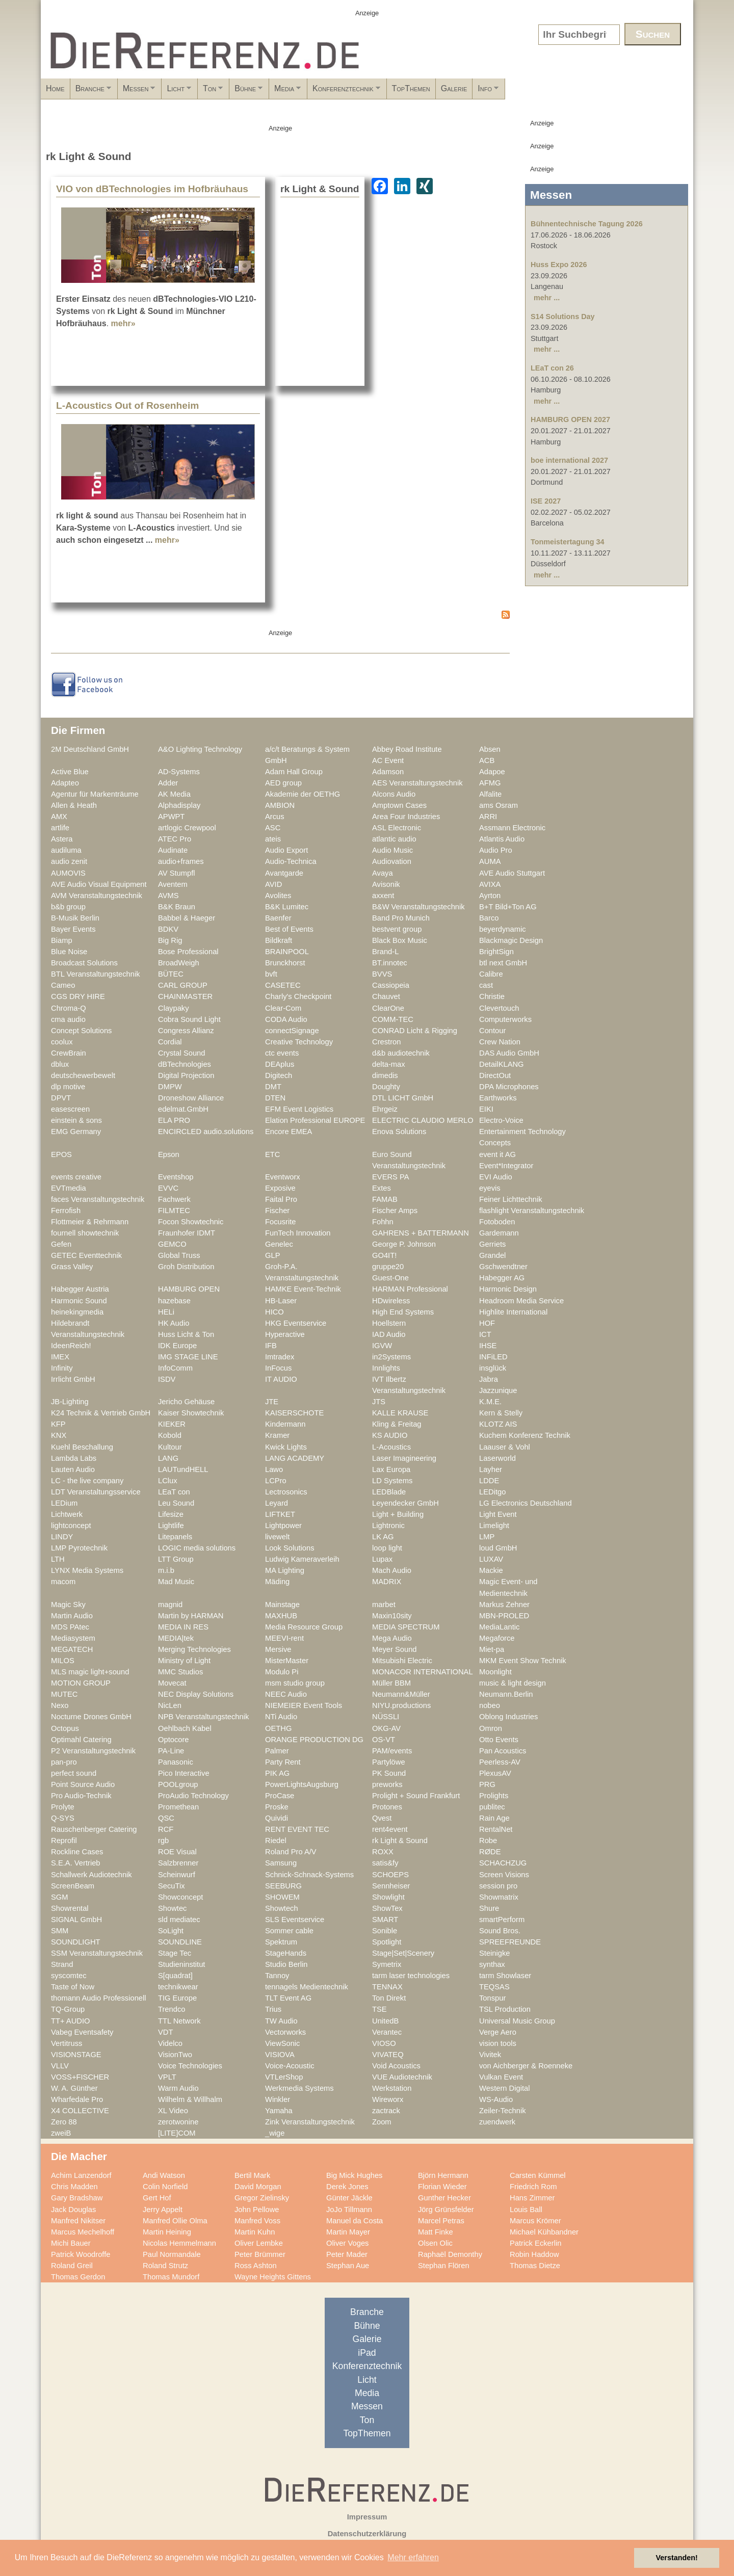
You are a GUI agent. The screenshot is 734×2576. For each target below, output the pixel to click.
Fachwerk (174, 1199)
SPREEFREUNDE (510, 1942)
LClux (167, 1481)
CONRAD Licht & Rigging (414, 1031)
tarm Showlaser (505, 1976)
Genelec (279, 1244)
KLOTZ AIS (498, 1424)
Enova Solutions (399, 1131)
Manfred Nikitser (78, 2221)
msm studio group (295, 1683)
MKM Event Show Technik (522, 1661)
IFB (271, 1346)
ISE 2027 (546, 501)
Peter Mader (347, 2254)
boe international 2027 (569, 460)
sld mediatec (179, 1919)
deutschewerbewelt (83, 1075)
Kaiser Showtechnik (191, 1413)
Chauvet (386, 996)
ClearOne (388, 1008)
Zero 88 (64, 2122)
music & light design (512, 1683)
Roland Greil (72, 2266)
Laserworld (497, 1458)
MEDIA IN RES (183, 1627)
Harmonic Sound (79, 1301)
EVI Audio (495, 1177)
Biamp (61, 940)
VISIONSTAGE (76, 2055)
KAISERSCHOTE (294, 1413)
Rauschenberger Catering (94, 1829)
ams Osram (498, 805)
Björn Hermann (443, 2175)
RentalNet (495, 1829)
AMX (59, 816)
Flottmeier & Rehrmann (89, 1222)
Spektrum (281, 1942)
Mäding (277, 1582)
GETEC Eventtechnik (86, 1255)
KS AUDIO (390, 1435)
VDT (165, 2032)
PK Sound (389, 1773)
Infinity (62, 1368)
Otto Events (498, 1740)
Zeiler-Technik (502, 2111)
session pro (498, 1886)
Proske (277, 1807)
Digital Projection (186, 1075)
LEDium (64, 1503)
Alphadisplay (179, 805)
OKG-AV (386, 1728)
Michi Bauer (71, 2243)
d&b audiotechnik (401, 1053)
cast (486, 985)
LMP (486, 1537)
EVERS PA (390, 1177)
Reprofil (64, 1840)
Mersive (278, 1649)
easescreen (70, 1109)
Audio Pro (495, 850)
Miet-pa (491, 1649)
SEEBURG (283, 1886)
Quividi (276, 1818)
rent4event (390, 1829)
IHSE (487, 1346)
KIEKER (172, 1424)
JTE (271, 1402)
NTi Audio (281, 1717)
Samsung (281, 1863)
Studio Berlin (286, 1964)
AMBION (280, 805)
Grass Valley (72, 1267)
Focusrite (280, 1222)
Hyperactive (285, 1334)
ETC (272, 1154)
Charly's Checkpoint (298, 996)
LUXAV (491, 1559)
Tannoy (277, 1976)
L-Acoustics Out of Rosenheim (127, 405)
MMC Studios (180, 1672)
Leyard (276, 1503)
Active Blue (70, 772)
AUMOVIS (68, 873)
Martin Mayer (348, 2232)
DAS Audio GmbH (509, 1053)
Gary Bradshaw (76, 2198)
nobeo (489, 1705)
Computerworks (505, 1019)
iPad (367, 2353)
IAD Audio (388, 1334)
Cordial (170, 1042)
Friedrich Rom (533, 2187)
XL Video (173, 2111)
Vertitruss (66, 2043)
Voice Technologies (190, 2066)
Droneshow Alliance (191, 1098)
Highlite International (513, 1312)
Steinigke (494, 1953)
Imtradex (279, 1357)
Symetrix (386, 1964)
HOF (487, 1323)
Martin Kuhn (254, 2232)
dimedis (385, 1075)
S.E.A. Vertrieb (75, 1863)
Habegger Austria (80, 1289)
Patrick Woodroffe (80, 2254)
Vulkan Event (501, 2077)
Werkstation (391, 2088)
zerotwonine (178, 2122)
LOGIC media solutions (196, 1548)
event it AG (497, 1154)
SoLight (171, 1931)
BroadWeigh (178, 963)
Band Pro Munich (401, 918)
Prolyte (62, 1807)
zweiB (61, 2133)
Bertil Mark (252, 2175)
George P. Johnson (404, 1244)
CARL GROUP (182, 985)
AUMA (490, 861)
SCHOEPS (390, 1875)
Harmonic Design (508, 1289)
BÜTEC (171, 974)
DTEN (275, 1098)
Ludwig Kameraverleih (302, 1559)
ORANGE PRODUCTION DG (314, 1740)
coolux (62, 1042)
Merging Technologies (194, 1649)
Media (396, 91)
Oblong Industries (508, 1717)
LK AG (383, 1537)
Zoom (381, 2122)
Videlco (170, 2043)
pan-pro (64, 1762)
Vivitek (490, 2055)
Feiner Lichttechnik (510, 1199)
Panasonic (175, 1762)
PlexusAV (495, 1773)
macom (63, 1582)
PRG (487, 1784)
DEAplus (279, 1064)
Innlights (386, 1368)
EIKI (486, 1109)
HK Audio (173, 1323)
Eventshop (176, 1177)
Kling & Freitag (397, 1424)
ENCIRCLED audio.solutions (205, 1131)
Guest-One (390, 1278)
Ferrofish (66, 1210)
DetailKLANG (501, 1064)
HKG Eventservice (295, 1323)
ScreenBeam (72, 1886)
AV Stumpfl (176, 873)
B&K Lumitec (286, 907)
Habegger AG (502, 1278)
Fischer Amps (394, 1210)
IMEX (60, 1357)
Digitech (278, 1075)
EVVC (168, 1188)
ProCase (279, 1796)
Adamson (388, 772)
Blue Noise (69, 952)
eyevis (490, 1188)
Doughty (386, 1087)
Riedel (275, 1840)
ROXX (383, 1852)
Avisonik (386, 884)
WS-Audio (496, 2099)
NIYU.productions (401, 1705)
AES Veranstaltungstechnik (417, 783)
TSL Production (505, 2009)
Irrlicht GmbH (73, 1379)
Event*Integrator (506, 1166)
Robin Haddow (534, 2254)
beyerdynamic (502, 929)
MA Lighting (284, 1570)
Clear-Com (283, 1008)
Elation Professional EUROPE (315, 1120)
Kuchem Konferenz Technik (524, 1435)
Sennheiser (391, 1886)
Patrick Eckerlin (535, 2243)
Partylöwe (388, 1762)
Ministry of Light (184, 1661)
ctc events (282, 1053)
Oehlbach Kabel (185, 1728)
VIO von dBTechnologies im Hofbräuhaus (152, 188)
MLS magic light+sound (90, 1672)
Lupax (382, 1559)
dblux (60, 1064)
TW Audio (281, 2021)
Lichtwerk (67, 1514)
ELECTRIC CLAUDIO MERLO (423, 1120)
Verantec (387, 2032)
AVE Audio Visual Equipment (99, 884)
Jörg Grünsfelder (446, 2209)
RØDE (490, 1852)
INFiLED (493, 1357)
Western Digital (504, 2088)
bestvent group (397, 929)
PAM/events (392, 1751)
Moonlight (495, 1672)
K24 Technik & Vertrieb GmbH (100, 1413)
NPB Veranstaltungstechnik (203, 1717)
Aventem (173, 884)
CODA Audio (286, 1019)
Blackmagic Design (511, 940)
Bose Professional (188, 952)
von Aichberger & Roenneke (525, 2066)
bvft (271, 974)
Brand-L (385, 952)
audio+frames (181, 861)
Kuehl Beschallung (82, 1447)
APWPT (171, 816)
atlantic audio (394, 839)
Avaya (382, 873)
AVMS (168, 895)
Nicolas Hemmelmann (179, 2243)
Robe (488, 1840)
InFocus (278, 1368)
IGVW (382, 1346)
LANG (168, 1458)
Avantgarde (284, 873)
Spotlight (386, 1942)
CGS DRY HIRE (78, 996)
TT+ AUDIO (70, 2021)
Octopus (65, 1728)
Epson (168, 1154)
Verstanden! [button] (677, 2558)
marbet (384, 1604)
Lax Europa (391, 1469)
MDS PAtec (70, 1627)
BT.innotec (389, 963)
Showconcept (180, 1897)
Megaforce (497, 1638)
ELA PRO (174, 1120)
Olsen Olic (435, 2243)
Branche (116, 91)
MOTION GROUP (81, 1683)
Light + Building (398, 1514)
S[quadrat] (175, 1976)
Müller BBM (391, 1683)
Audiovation (391, 861)
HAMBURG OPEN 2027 (570, 419)
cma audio (68, 1019)
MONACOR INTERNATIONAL (422, 1672)
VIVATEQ (388, 2055)
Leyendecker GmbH (405, 1503)
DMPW (170, 1087)
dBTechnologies (184, 1064)
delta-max (388, 1064)
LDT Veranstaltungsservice (96, 1492)
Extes (381, 1188)
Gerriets (492, 1244)
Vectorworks (285, 2032)
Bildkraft (278, 940)
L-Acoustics (391, 1447)
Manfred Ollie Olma (175, 2221)
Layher (490, 1469)
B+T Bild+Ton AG (508, 907)
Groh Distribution (186, 1267)
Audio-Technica (291, 861)
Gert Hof (157, 2198)
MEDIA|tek (176, 1638)
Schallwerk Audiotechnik (91, 1875)
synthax (492, 1964)
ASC (272, 828)
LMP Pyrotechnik (79, 1548)
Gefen (61, 1244)
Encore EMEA (288, 1131)
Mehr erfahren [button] (413, 2557)
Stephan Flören (443, 2266)
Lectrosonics (286, 1492)
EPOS (61, 1154)
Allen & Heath (74, 805)
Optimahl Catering (81, 1740)
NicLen (169, 1705)
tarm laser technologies (411, 1976)
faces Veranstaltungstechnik (97, 1199)
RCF (165, 1829)
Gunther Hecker (444, 2198)
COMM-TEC (392, 1019)
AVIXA (490, 884)
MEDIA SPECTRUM (405, 1627)
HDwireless (391, 1301)
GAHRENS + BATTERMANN (420, 1233)
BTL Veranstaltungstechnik (95, 974)
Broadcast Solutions (84, 963)
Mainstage (282, 1604)
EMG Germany (76, 1131)
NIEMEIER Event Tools (303, 1705)
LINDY (62, 1537)
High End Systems (403, 1312)
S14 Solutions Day (563, 316)
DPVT (61, 1098)
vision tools (497, 2043)
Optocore (173, 1740)
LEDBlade (389, 1492)
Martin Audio (72, 1616)
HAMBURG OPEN (189, 1289)
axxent (383, 895)
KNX (58, 1435)
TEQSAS (494, 1987)
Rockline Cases (77, 1852)
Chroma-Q (68, 1008)
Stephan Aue (347, 2266)
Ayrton (490, 895)
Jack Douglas (73, 2209)
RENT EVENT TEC (297, 1829)
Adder (168, 783)
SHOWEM (282, 1897)
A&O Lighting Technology (200, 749)
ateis (273, 839)
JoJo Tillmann (349, 2209)
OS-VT (383, 1740)
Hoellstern (389, 1323)
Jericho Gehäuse (186, 1402)
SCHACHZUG (503, 1863)
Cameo (63, 985)
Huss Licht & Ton (186, 1334)
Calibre (491, 974)
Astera (62, 839)
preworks (387, 1784)
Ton (287, 91)
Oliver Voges (347, 2243)
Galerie (607, 88)
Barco (489, 918)
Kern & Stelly (500, 1413)
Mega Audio (392, 1638)
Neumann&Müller (401, 1694)
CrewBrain (68, 1053)
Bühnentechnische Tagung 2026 (587, 224)
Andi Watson (164, 2175)
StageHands (285, 1953)
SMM (59, 1931)
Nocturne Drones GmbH (91, 1717)
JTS (378, 1402)
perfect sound (73, 1773)
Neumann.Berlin (506, 1694)
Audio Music (392, 850)
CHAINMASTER (185, 996)
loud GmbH (498, 1548)
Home (55, 88)
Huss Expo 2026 (559, 264)
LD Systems (392, 1481)
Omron (490, 1728)
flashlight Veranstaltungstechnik (531, 1210)
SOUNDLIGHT (75, 1942)
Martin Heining (167, 2232)
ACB (486, 760)
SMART (385, 1919)
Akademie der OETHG (302, 794)
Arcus (274, 816)
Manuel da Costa (354, 2221)
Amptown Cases (399, 805)
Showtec (172, 1908)
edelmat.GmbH (183, 1109)
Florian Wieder (442, 2187)
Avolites (278, 895)
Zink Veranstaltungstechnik (310, 2122)
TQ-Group (68, 2009)
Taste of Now (72, 1987)
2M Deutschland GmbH (90, 749)
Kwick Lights (286, 1447)
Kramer (277, 1435)
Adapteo (65, 783)
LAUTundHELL (183, 1469)
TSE (379, 2009)
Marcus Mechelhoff (82, 2232)
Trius (273, 2009)
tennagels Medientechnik (306, 1987)
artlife (60, 828)
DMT (273, 1087)
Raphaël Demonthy (450, 2254)
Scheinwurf (176, 1875)
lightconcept (71, 1525)
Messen (179, 91)
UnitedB (385, 2021)
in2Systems (391, 1357)
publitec (492, 1807)
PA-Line (171, 1751)
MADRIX (386, 1582)
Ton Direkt (389, 1998)
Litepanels (175, 1537)
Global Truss (179, 1255)
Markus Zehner (504, 1604)
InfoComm (175, 1368)
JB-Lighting (70, 1402)
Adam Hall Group (294, 772)
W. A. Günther (74, 2088)
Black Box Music (399, 940)
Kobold (169, 1435)
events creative (76, 1177)
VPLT (167, 2077)
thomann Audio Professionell (98, 1998)
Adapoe (492, 772)
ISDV (166, 1379)
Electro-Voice (501, 1120)
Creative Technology (299, 1042)
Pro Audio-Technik (81, 1796)
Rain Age (494, 1818)
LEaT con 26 (552, 368)
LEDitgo (492, 1492)
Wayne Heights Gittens (272, 2277)
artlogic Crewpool (187, 828)
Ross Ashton (255, 2266)
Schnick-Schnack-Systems (309, 1875)
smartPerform (502, 1919)
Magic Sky (68, 1604)
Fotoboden (497, 1222)
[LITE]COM (177, 2133)
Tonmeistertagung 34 (567, 542)
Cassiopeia (390, 985)
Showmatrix (498, 1897)
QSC (166, 1818)
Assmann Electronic (512, 828)
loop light (387, 1548)
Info (665, 91)
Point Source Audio (83, 1784)
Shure (489, 1908)
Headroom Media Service (521, 1301)
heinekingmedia (77, 1312)
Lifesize (171, 1514)
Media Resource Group (304, 1627)
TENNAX (387, 1987)
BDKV (168, 929)
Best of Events (289, 929)
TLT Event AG (288, 1998)
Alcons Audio (393, 794)
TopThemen (548, 88)
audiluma (66, 850)
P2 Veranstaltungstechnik (93, 1751)
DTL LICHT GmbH (402, 1098)
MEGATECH (72, 1649)
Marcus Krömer (535, 2221)
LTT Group (176, 1559)
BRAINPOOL (287, 952)
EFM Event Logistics (299, 1109)
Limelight (494, 1525)
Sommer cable (289, 1931)
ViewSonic (282, 2043)
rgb (163, 1840)
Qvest (381, 1818)
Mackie (491, 1570)
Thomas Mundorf (171, 2277)
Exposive (280, 1188)
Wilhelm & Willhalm (190, 2099)
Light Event (498, 1514)
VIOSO (384, 2043)
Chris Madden (74, 2187)
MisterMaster (286, 1661)
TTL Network (179, 2021)
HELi (166, 1312)
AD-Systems (179, 772)
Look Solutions (289, 1548)
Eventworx (282, 1177)
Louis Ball (526, 2209)
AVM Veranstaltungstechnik (96, 895)
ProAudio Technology (193, 1796)
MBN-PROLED (504, 1616)
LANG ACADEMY (294, 1458)
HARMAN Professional (410, 1289)
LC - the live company (87, 1481)
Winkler (277, 2099)
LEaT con (174, 1492)
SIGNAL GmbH (76, 1919)
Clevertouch (499, 1008)
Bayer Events (73, 929)
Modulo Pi (281, 1672)
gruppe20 (388, 1267)
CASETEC (283, 985)
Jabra (488, 1379)
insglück (492, 1368)
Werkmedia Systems (299, 2088)
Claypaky (173, 1008)
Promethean (178, 1807)
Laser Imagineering (404, 1458)
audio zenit (69, 861)
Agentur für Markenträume (95, 794)
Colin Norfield (165, 2187)
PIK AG (277, 1773)
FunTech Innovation (297, 1233)
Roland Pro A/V (291, 1852)
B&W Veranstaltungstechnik (418, 907)
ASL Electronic (396, 828)
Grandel (492, 1255)
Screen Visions (504, 1875)
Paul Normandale (172, 2254)
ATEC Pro (174, 839)
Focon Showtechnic (190, 1222)
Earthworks (498, 1098)
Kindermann (285, 1424)
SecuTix (171, 1886)
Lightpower (283, 1525)
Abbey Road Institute (407, 749)
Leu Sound (176, 1503)
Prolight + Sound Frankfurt (416, 1796)
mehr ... (547, 298)
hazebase (174, 1301)
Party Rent (283, 1762)
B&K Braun (176, 907)
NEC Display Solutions (195, 1694)
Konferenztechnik (471, 91)
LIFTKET (280, 1514)
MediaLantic (499, 1627)
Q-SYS (62, 1818)
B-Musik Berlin (75, 918)
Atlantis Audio (502, 839)
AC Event (388, 760)
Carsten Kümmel (538, 2175)
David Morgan (257, 2187)
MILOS (62, 1661)
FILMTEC (174, 1210)
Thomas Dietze (535, 2266)
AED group (283, 783)
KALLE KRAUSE (400, 1413)
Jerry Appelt (162, 2209)
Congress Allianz (186, 1031)
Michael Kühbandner (544, 2232)
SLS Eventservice (294, 1919)
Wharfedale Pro (77, 2099)
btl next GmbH (503, 963)
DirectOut (495, 1075)
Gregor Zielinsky (261, 2198)
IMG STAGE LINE (188, 1357)
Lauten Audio (73, 1469)
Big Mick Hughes (354, 2175)
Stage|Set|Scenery (403, 1953)
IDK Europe (177, 1346)
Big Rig (170, 940)
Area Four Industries (406, 816)
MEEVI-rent (284, 1638)
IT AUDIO (281, 1379)
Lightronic (388, 1525)
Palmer (277, 1751)
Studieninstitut (181, 1964)
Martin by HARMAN (190, 1616)
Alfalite (490, 794)
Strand (62, 1964)
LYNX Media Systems (87, 1570)
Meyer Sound (394, 1649)
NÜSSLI (385, 1717)
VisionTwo (175, 2055)
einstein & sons (76, 1120)
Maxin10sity (392, 1616)
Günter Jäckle (349, 2198)
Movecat (172, 1683)
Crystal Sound (181, 1053)
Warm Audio (178, 2088)
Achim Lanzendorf (81, 2175)
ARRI (488, 816)
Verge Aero (497, 2032)
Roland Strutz (165, 2266)
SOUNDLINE (180, 1942)
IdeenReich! (71, 1346)
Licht (236, 91)
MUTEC (64, 1694)
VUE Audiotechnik (402, 2077)
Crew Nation (499, 1042)
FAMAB (385, 1199)
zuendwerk (497, 2122)
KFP (58, 1424)
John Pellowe (256, 2209)
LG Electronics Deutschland (525, 1503)
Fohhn (383, 1222)
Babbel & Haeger (186, 918)
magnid (170, 1604)
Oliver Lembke (258, 2243)
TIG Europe (177, 1998)
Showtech (281, 1908)
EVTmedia (68, 1188)
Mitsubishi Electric (402, 1661)
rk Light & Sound (400, 1840)
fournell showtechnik (85, 1233)
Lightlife (171, 1525)
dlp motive (68, 1087)
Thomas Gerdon (78, 2277)
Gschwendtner (503, 1267)
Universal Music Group (517, 2021)
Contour (492, 1031)
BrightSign (496, 952)
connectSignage (292, 1031)
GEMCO (172, 1244)
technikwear (178, 1987)
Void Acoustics (396, 2066)
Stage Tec (174, 1953)
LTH (58, 1559)
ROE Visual (177, 1852)
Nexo (59, 1705)
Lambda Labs (73, 1458)
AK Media (174, 794)
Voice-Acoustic (289, 2066)
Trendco (171, 2009)
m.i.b (166, 1570)
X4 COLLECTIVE (80, 2111)
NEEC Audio (286, 1694)
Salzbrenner (178, 1863)
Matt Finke (435, 2232)
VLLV (60, 2066)
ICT (485, 1334)
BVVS (382, 974)
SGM (59, 1897)
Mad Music (176, 1582)
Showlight (388, 1897)
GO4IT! (384, 1255)
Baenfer (278, 918)
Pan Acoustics (502, 1751)
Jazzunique (498, 1390)
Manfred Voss (257, 2221)
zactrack (386, 2111)
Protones (387, 1807)
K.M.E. (490, 1402)
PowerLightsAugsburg (301, 1784)
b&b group (68, 907)
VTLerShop (284, 2077)
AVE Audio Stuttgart (512, 873)
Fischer (277, 1210)
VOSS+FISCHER (80, 2077)
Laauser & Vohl (504, 1447)
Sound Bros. (499, 1931)
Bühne (340, 91)
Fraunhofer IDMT (186, 1233)
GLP (272, 1255)
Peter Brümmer (259, 2254)
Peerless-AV (499, 1762)
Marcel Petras (441, 2221)
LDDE (489, 1481)
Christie (492, 996)
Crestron (386, 1042)
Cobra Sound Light (189, 1019)
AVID (273, 884)
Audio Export (286, 850)
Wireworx (387, 2099)
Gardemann (499, 1233)
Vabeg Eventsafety (82, 2032)
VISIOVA (280, 2055)
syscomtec (69, 1976)
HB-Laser (281, 1301)
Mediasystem (73, 1638)
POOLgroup (178, 1784)
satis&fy (385, 1863)
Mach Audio (391, 1570)
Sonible (384, 1931)
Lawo (274, 1469)
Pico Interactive (183, 1773)
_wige (274, 2133)
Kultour (170, 1447)
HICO (274, 1312)
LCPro (275, 1481)
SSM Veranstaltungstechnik (97, 1953)
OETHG (278, 1728)
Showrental (70, 1908)
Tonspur (492, 1998)
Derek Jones (347, 2187)
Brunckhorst (285, 963)
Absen (490, 749)
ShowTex (387, 1908)
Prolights (493, 1796)
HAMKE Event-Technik (303, 1289)
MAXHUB (281, 1616)
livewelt (277, 1537)
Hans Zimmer (532, 2198)
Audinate (173, 850)
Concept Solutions (81, 1031)
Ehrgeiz (385, 1109)
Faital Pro (281, 1199)
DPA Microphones (509, 1087)
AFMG (490, 783)
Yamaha (279, 2111)
